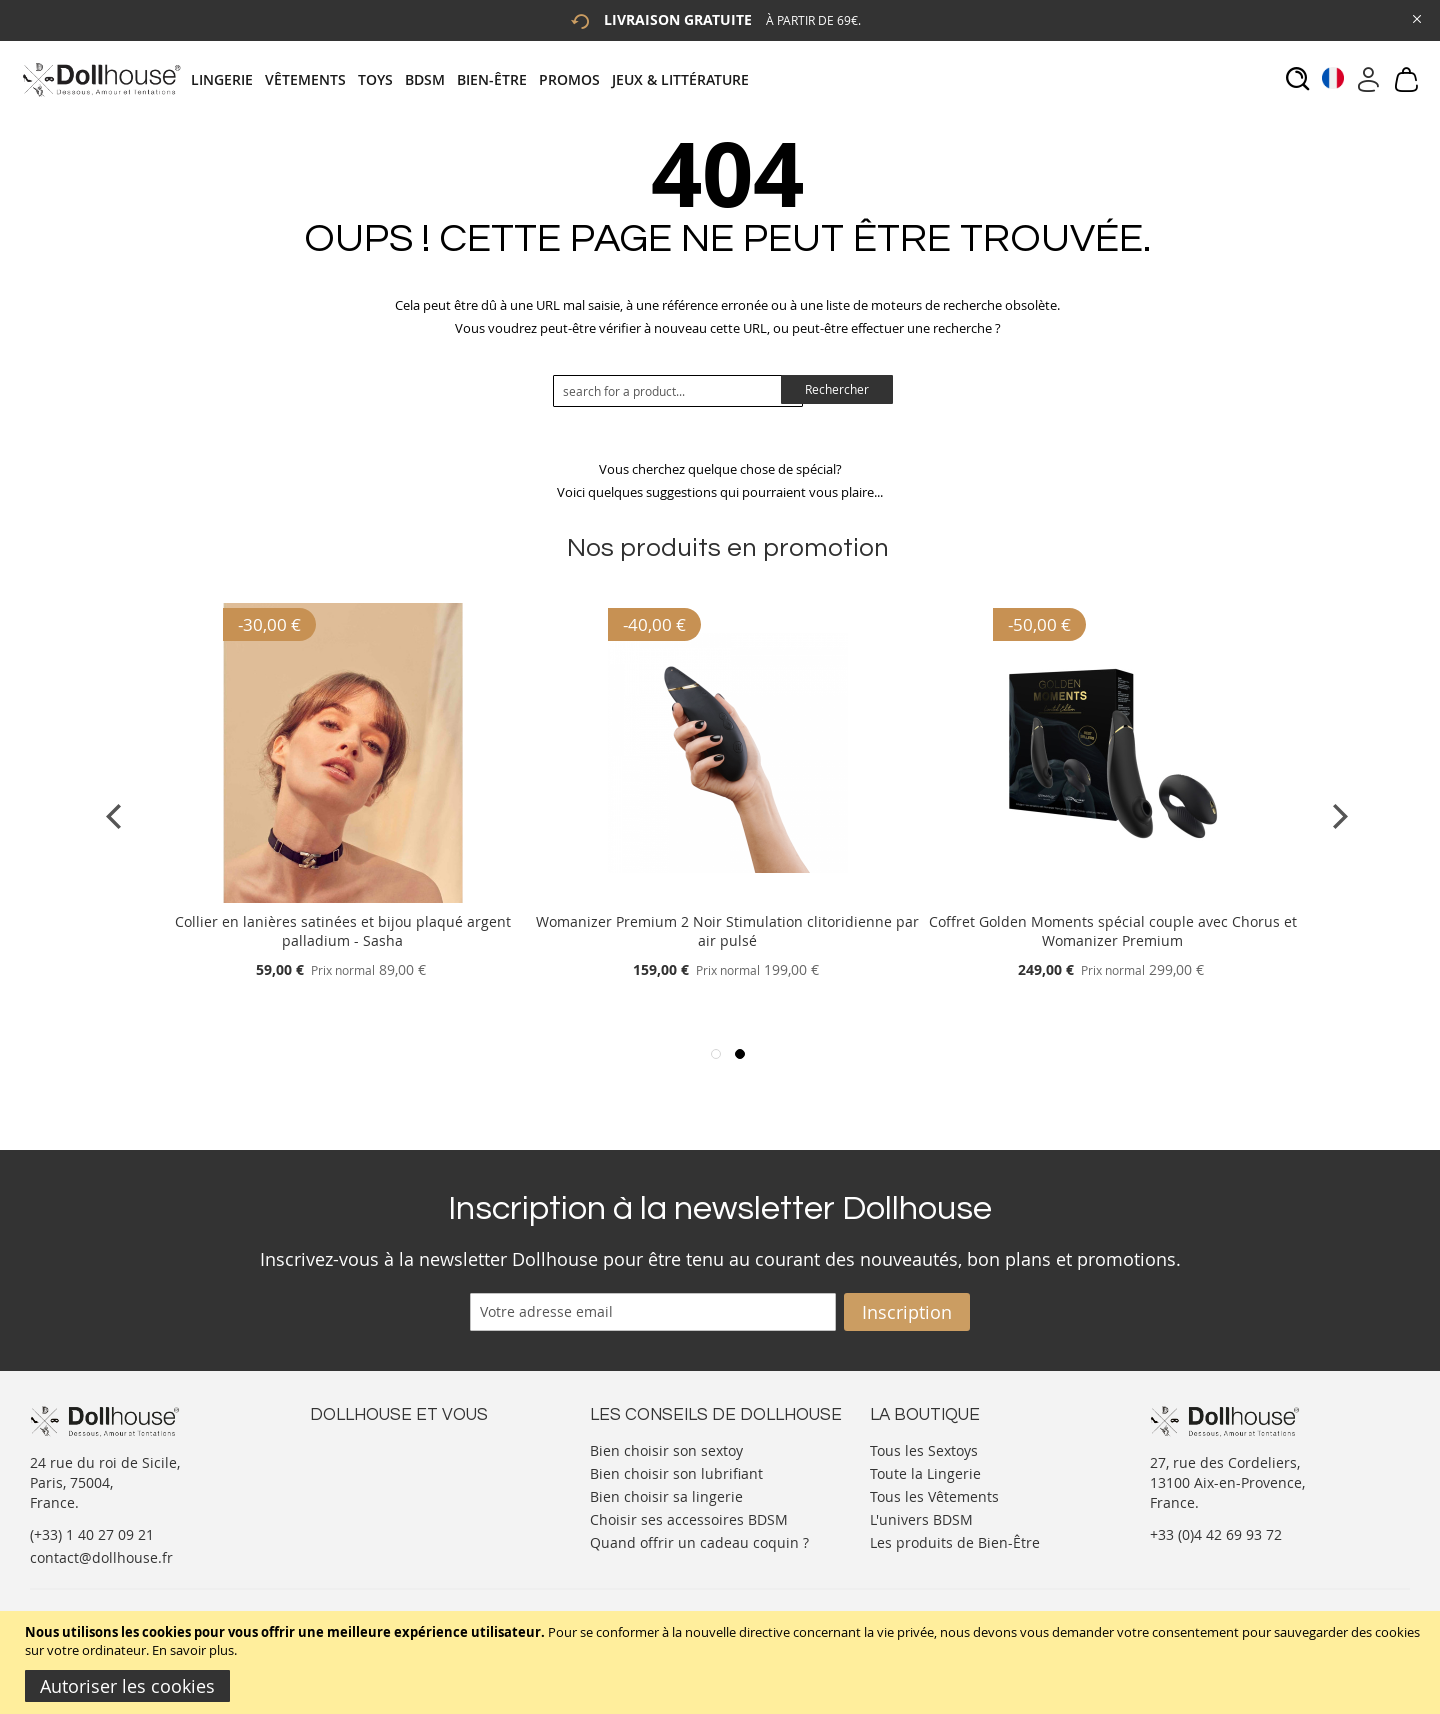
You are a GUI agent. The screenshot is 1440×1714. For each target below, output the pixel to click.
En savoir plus (193, 1650)
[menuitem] (228, 79)
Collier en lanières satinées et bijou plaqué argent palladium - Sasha (343, 931)
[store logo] (100, 79)
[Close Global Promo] (1415, 17)
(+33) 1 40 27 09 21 (92, 1534)
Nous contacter (361, 1448)
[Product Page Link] (343, 897)
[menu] (476, 79)
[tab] (476, 79)
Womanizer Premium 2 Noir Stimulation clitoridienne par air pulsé (727, 931)
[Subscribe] (907, 1312)
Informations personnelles (398, 1488)
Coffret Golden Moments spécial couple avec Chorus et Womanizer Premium (1113, 931)
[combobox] (678, 391)
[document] (722, 1662)
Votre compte (354, 1468)
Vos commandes (364, 1508)
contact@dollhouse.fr (101, 1557)
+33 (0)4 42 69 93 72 (1216, 1534)
